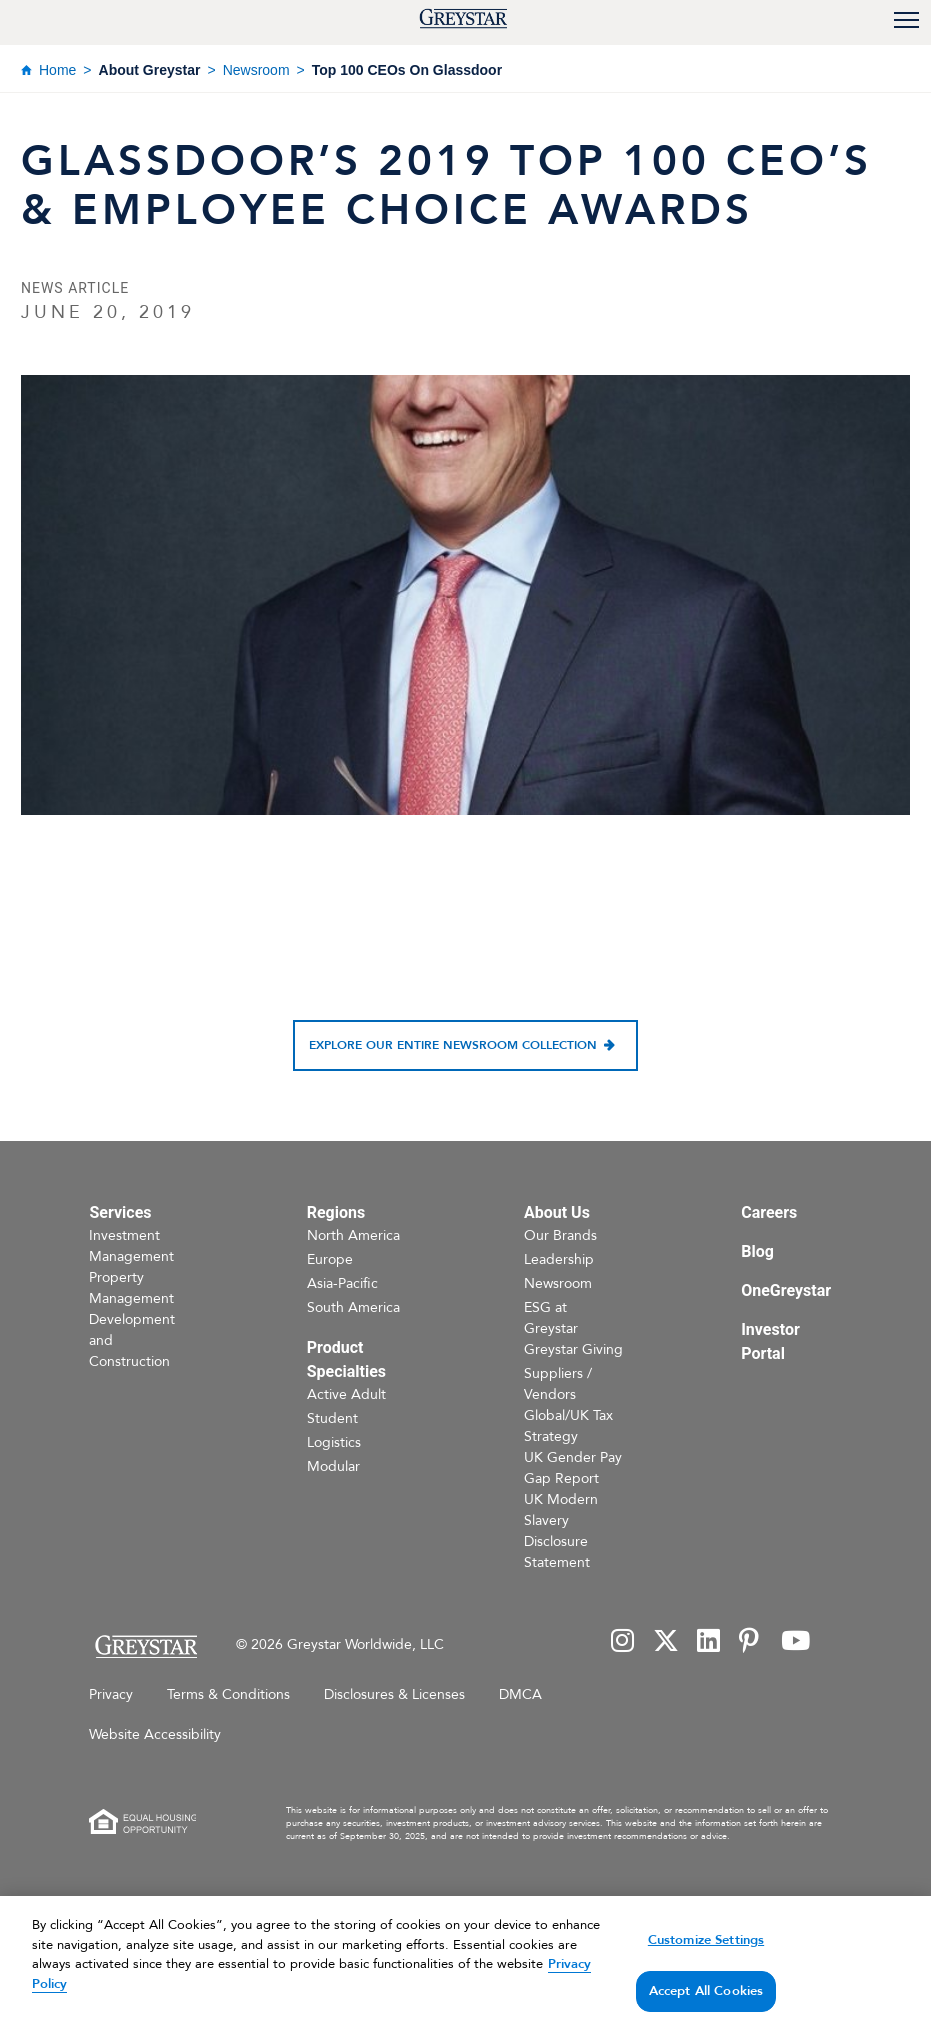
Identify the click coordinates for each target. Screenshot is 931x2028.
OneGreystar (786, 1290)
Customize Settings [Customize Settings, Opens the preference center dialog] (706, 1964)
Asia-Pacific (342, 1283)
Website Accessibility (155, 1734)
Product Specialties (346, 1359)
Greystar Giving (573, 1349)
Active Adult (346, 1394)
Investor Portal (770, 1341)
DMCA (520, 1694)
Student (332, 1418)
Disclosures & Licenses (394, 1694)
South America (353, 1307)
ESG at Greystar (551, 1318)
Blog (757, 1251)
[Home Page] (145, 1646)
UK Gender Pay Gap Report (573, 1468)
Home (57, 70)
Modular (333, 1466)
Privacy (111, 1694)
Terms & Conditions (228, 1694)
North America (353, 1235)
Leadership (559, 1259)
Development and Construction (132, 1340)
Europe (330, 1259)
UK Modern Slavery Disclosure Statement (561, 1531)
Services (120, 1212)
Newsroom (256, 70)
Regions (336, 1212)
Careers (769, 1212)
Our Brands (560, 1235)
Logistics (334, 1442)
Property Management (131, 1288)
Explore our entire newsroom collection (453, 1045)
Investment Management (131, 1246)
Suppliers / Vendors (558, 1384)
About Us (557, 1212)
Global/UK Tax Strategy (568, 1426)
